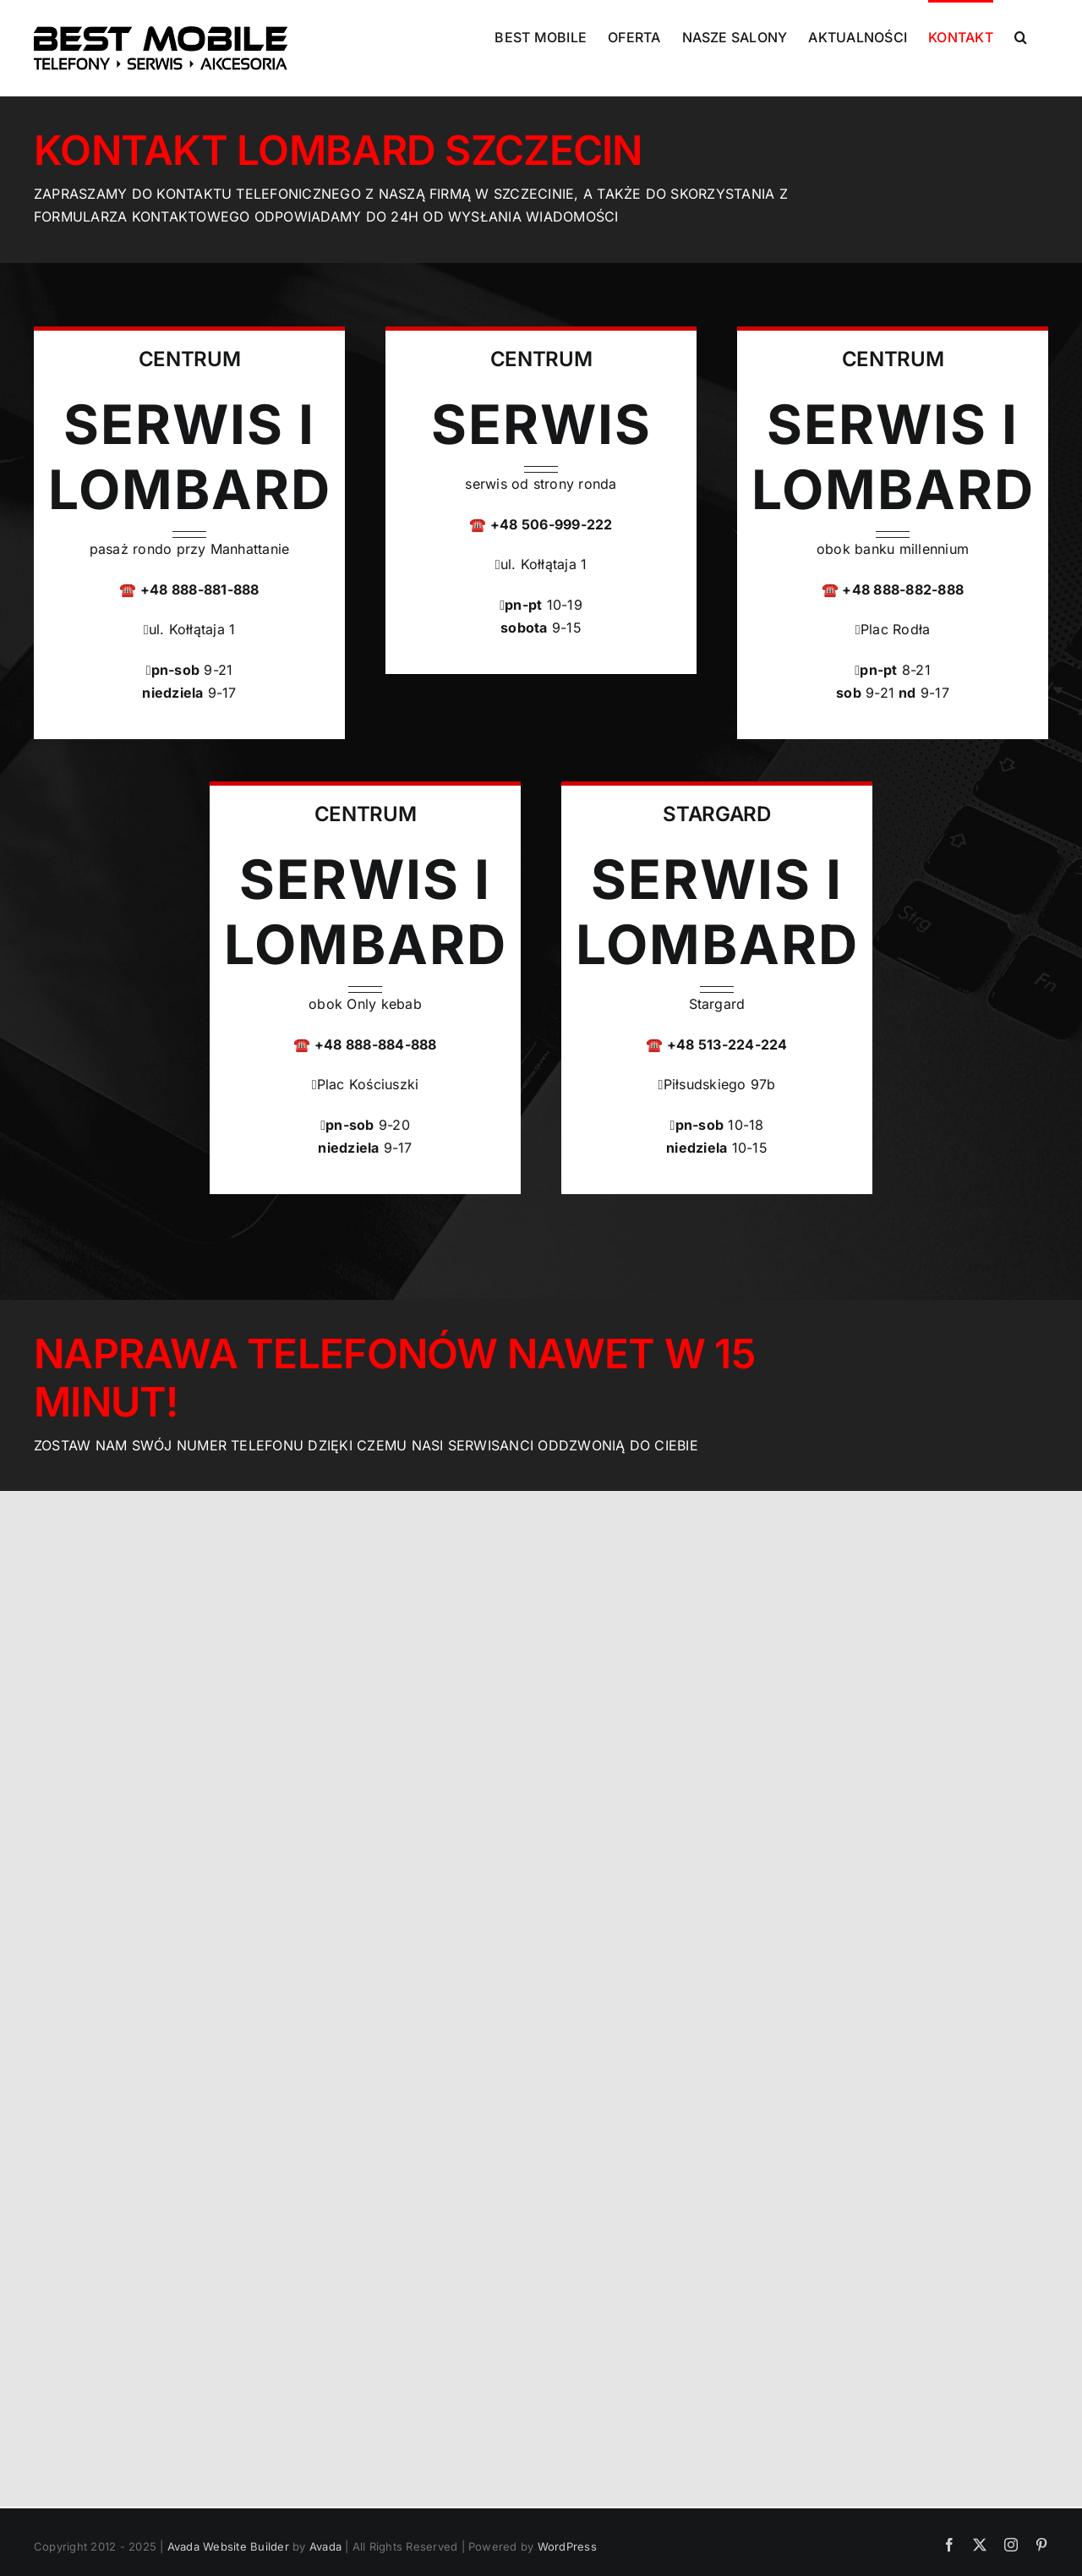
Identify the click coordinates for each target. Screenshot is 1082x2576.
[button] (1020, 35)
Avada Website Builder (228, 2546)
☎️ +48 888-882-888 (893, 589)
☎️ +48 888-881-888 (189, 589)
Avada (325, 2546)
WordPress (567, 2546)
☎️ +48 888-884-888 (364, 1044)
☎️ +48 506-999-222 (540, 524)
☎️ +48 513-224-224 (716, 1044)
